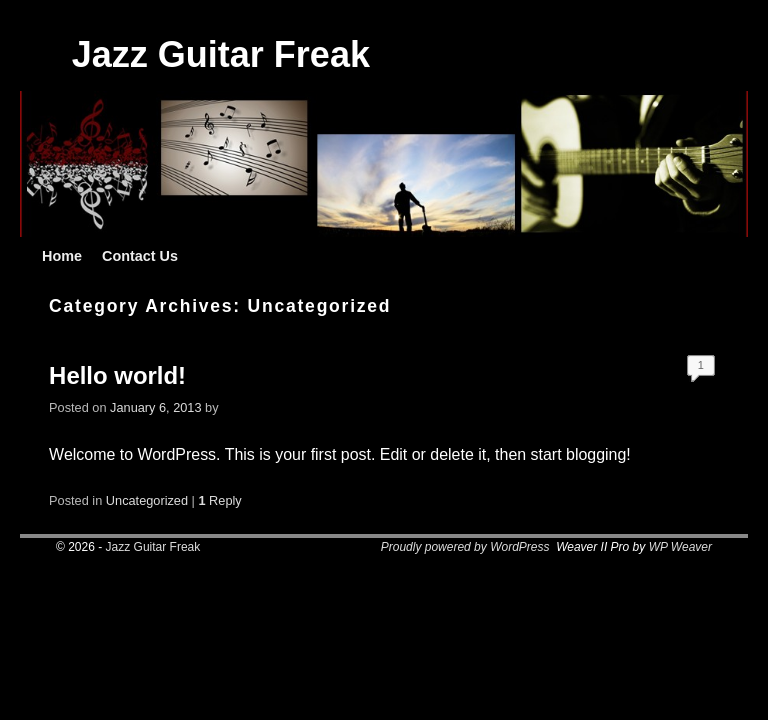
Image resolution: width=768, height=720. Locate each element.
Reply (219, 500)
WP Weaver (680, 547)
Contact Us (140, 256)
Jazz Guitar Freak (221, 54)
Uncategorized (147, 500)
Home (62, 256)
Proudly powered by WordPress (465, 547)
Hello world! (117, 375)
